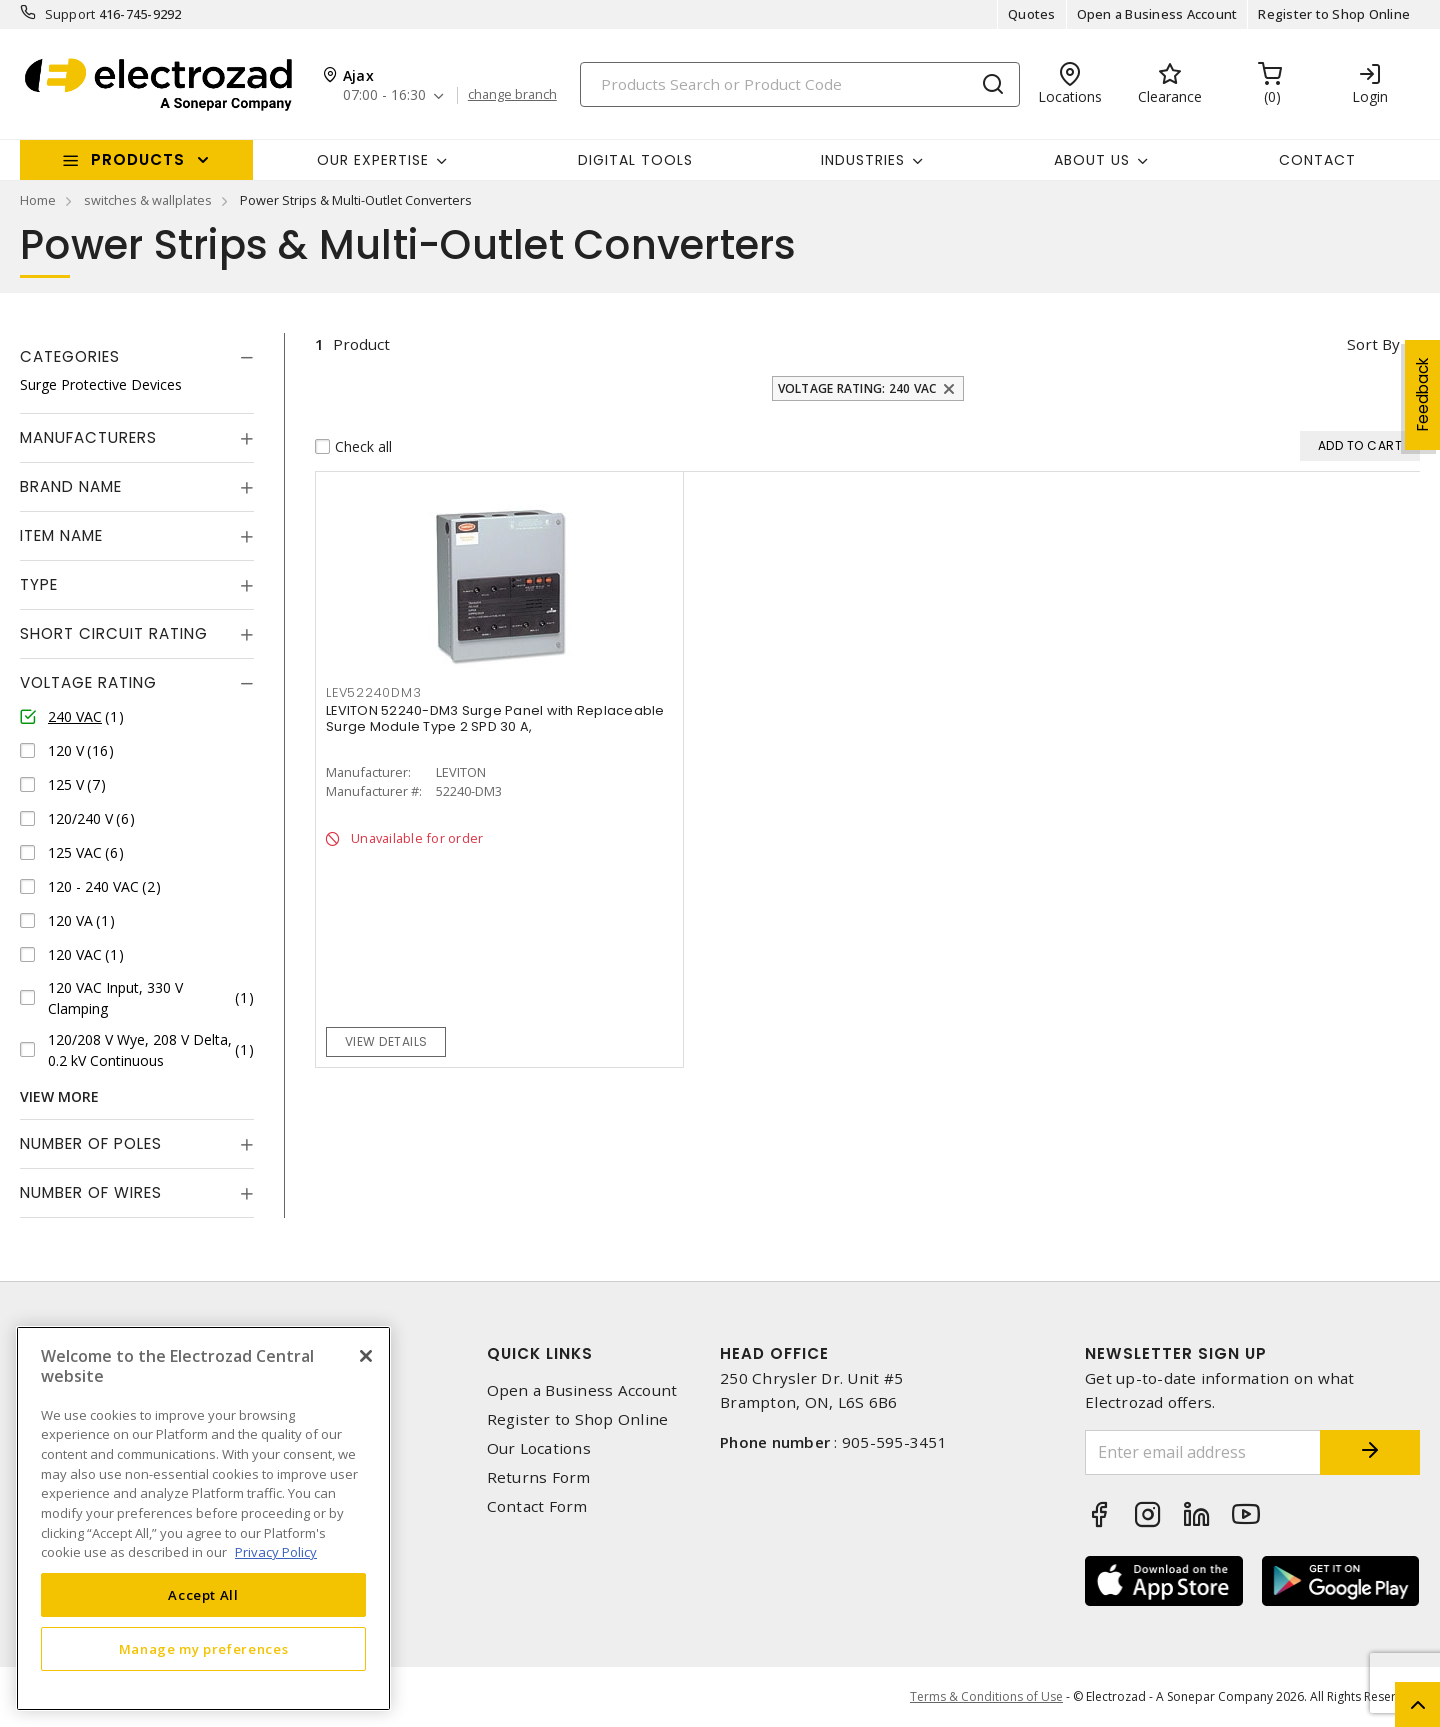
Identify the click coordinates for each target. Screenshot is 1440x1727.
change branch (512, 95)
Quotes (1032, 14)
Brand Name (71, 486)
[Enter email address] (1203, 1452)
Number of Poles (91, 1143)
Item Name (61, 535)
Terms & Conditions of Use (986, 1696)
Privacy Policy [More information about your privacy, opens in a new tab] (276, 1552)
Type (39, 584)
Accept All (203, 1595)
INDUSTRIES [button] (863, 160)
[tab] (137, 357)
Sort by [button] (1373, 344)
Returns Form (539, 1477)
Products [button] (138, 159)
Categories (70, 356)
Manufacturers (88, 437)
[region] (203, 1518)
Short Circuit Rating (114, 633)
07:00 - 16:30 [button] (384, 95)
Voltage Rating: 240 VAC (857, 388)
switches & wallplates (148, 200)
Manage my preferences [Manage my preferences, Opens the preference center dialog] (204, 1649)
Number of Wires (91, 1192)
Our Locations (539, 1448)
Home (38, 200)
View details (386, 1041)
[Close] (366, 1356)
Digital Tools (635, 160)
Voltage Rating (88, 682)
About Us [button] (1092, 160)
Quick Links (540, 1353)
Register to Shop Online (1334, 14)
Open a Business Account (1157, 14)
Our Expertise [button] (373, 160)
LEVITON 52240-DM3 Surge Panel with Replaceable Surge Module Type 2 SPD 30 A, (495, 718)
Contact (1317, 160)
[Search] (800, 84)
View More (59, 1096)
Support (70, 14)
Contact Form (537, 1506)
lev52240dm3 (373, 692)
